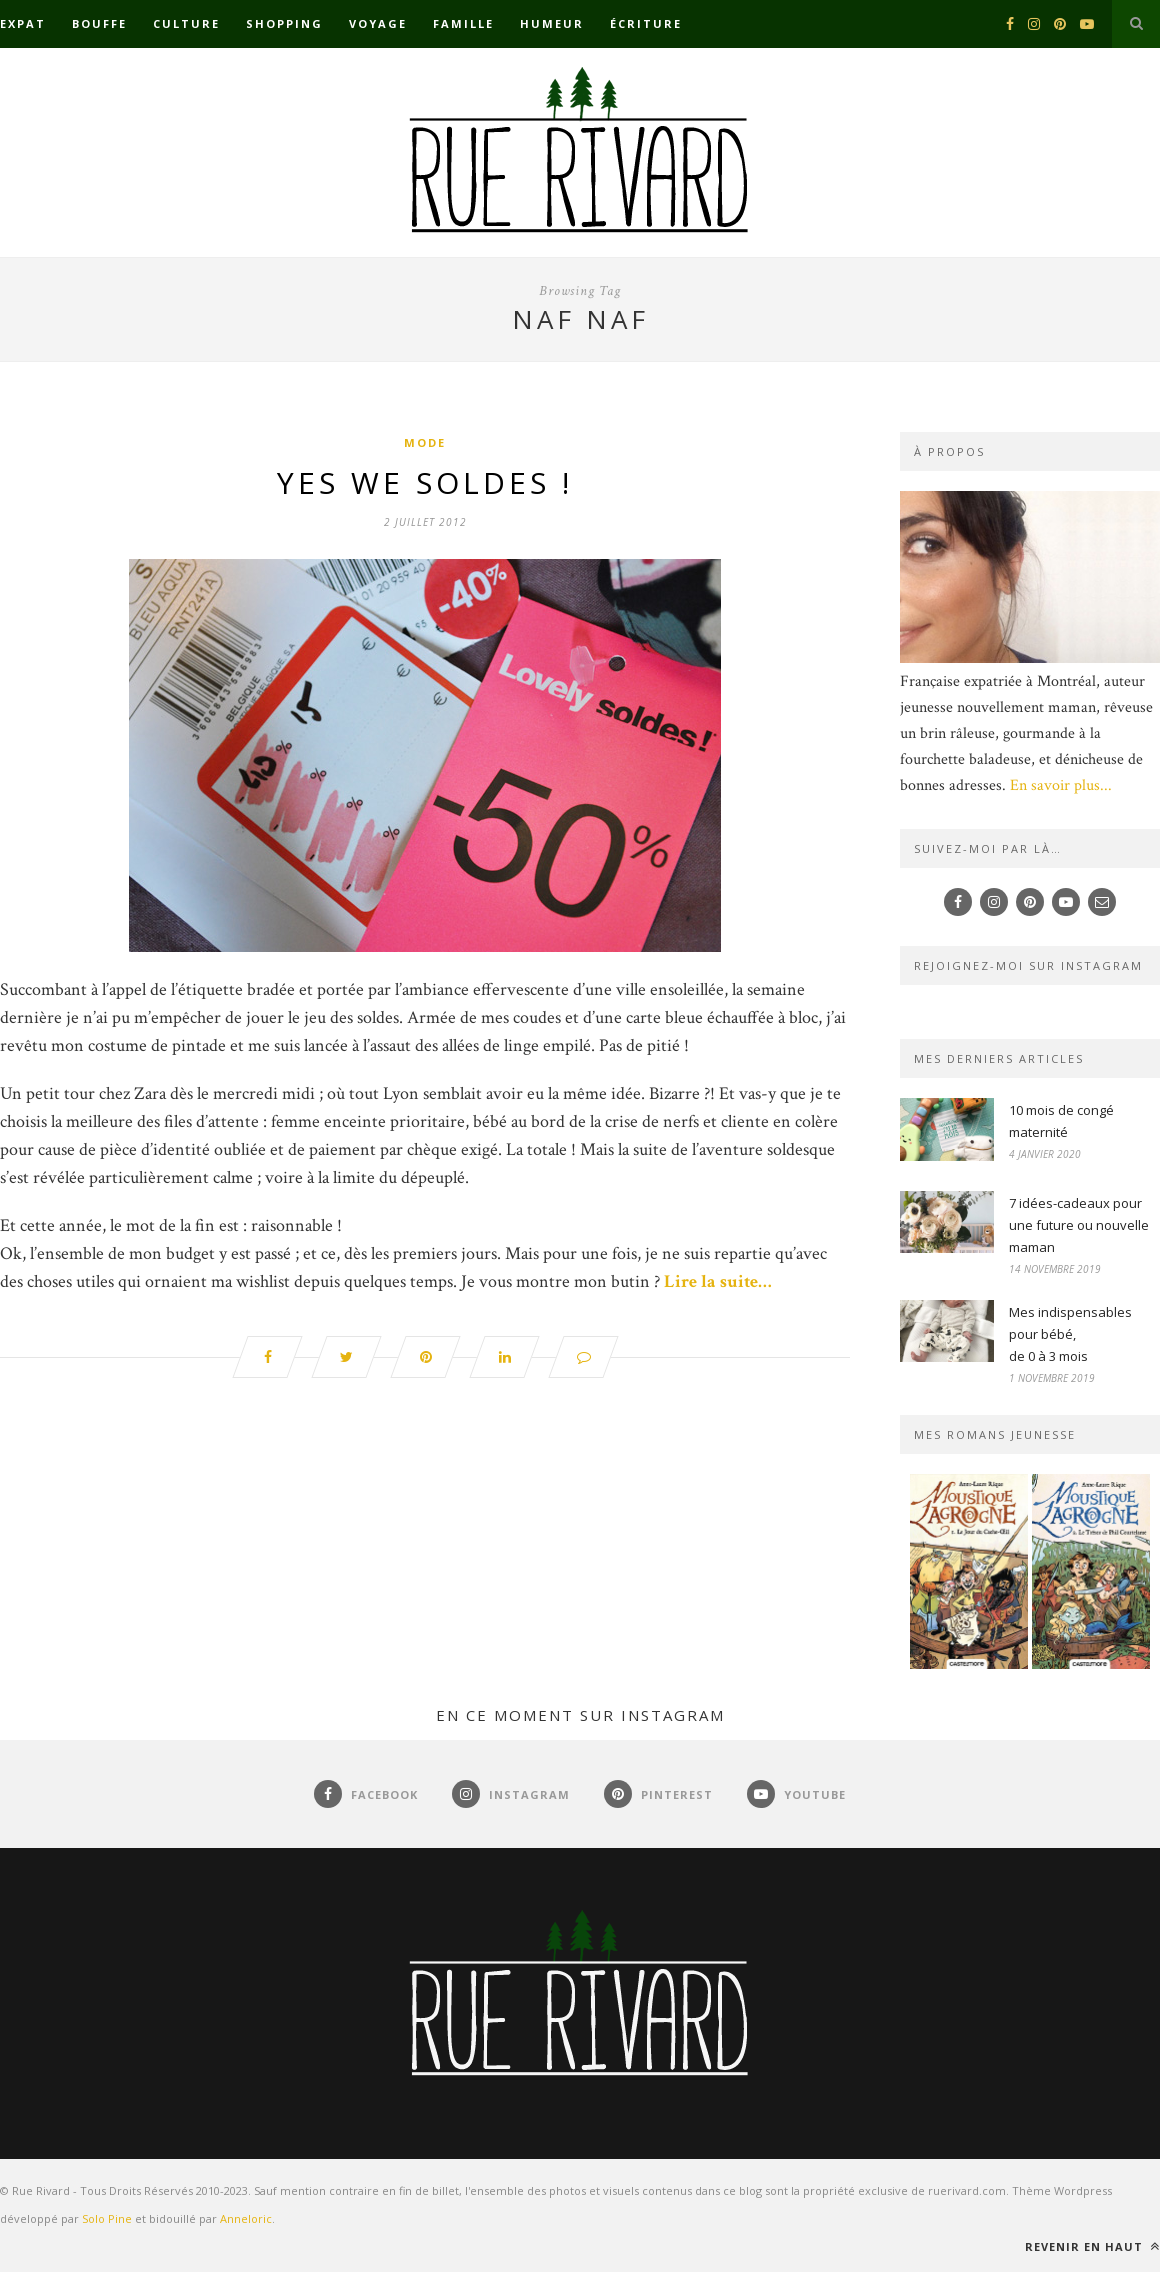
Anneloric (246, 2218)
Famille (463, 23)
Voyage (378, 23)
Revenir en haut (1092, 2246)
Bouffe (99, 23)
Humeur (552, 23)
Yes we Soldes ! (425, 482)
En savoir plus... (1061, 785)
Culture (186, 23)
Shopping (284, 23)
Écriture (646, 23)
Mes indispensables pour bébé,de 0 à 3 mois (1070, 1334)
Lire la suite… (718, 1281)
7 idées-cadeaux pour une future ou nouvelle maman (1079, 1225)
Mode (425, 442)
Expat (23, 23)
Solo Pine (107, 2218)
